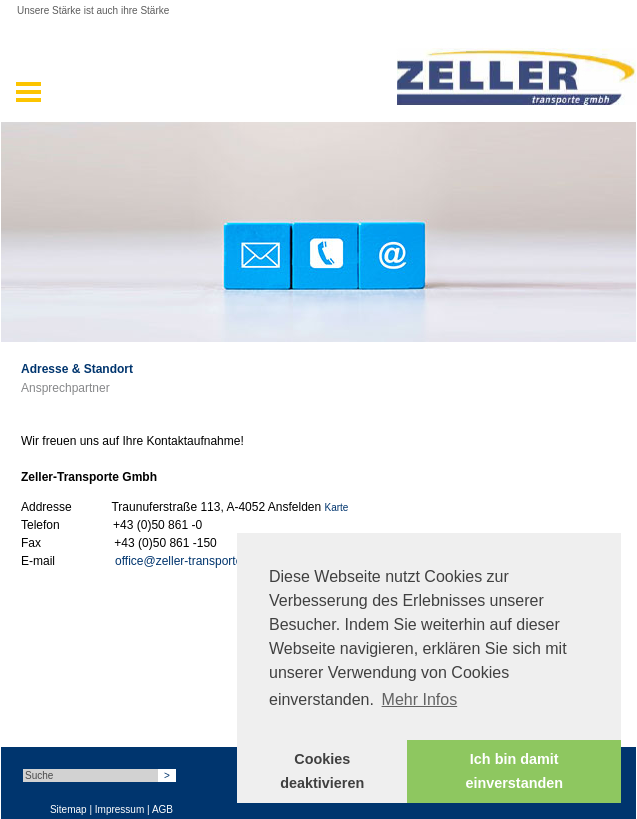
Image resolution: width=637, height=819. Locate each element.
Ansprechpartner (65, 388)
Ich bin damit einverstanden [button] (514, 771)
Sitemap (68, 809)
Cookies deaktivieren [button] (322, 771)
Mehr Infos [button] (420, 699)
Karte (337, 507)
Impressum (119, 809)
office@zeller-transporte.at (185, 561)
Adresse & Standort (77, 369)
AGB (162, 809)
